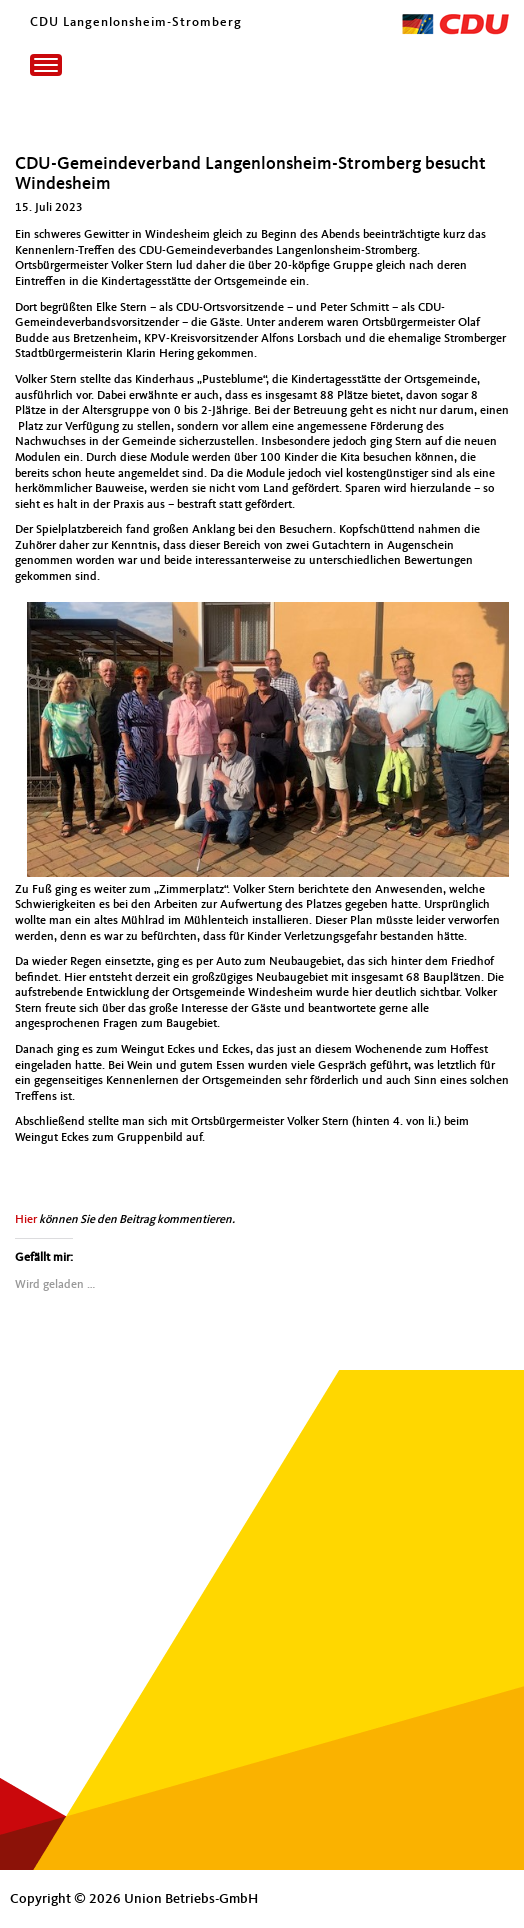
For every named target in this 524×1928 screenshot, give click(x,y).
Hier (26, 1220)
